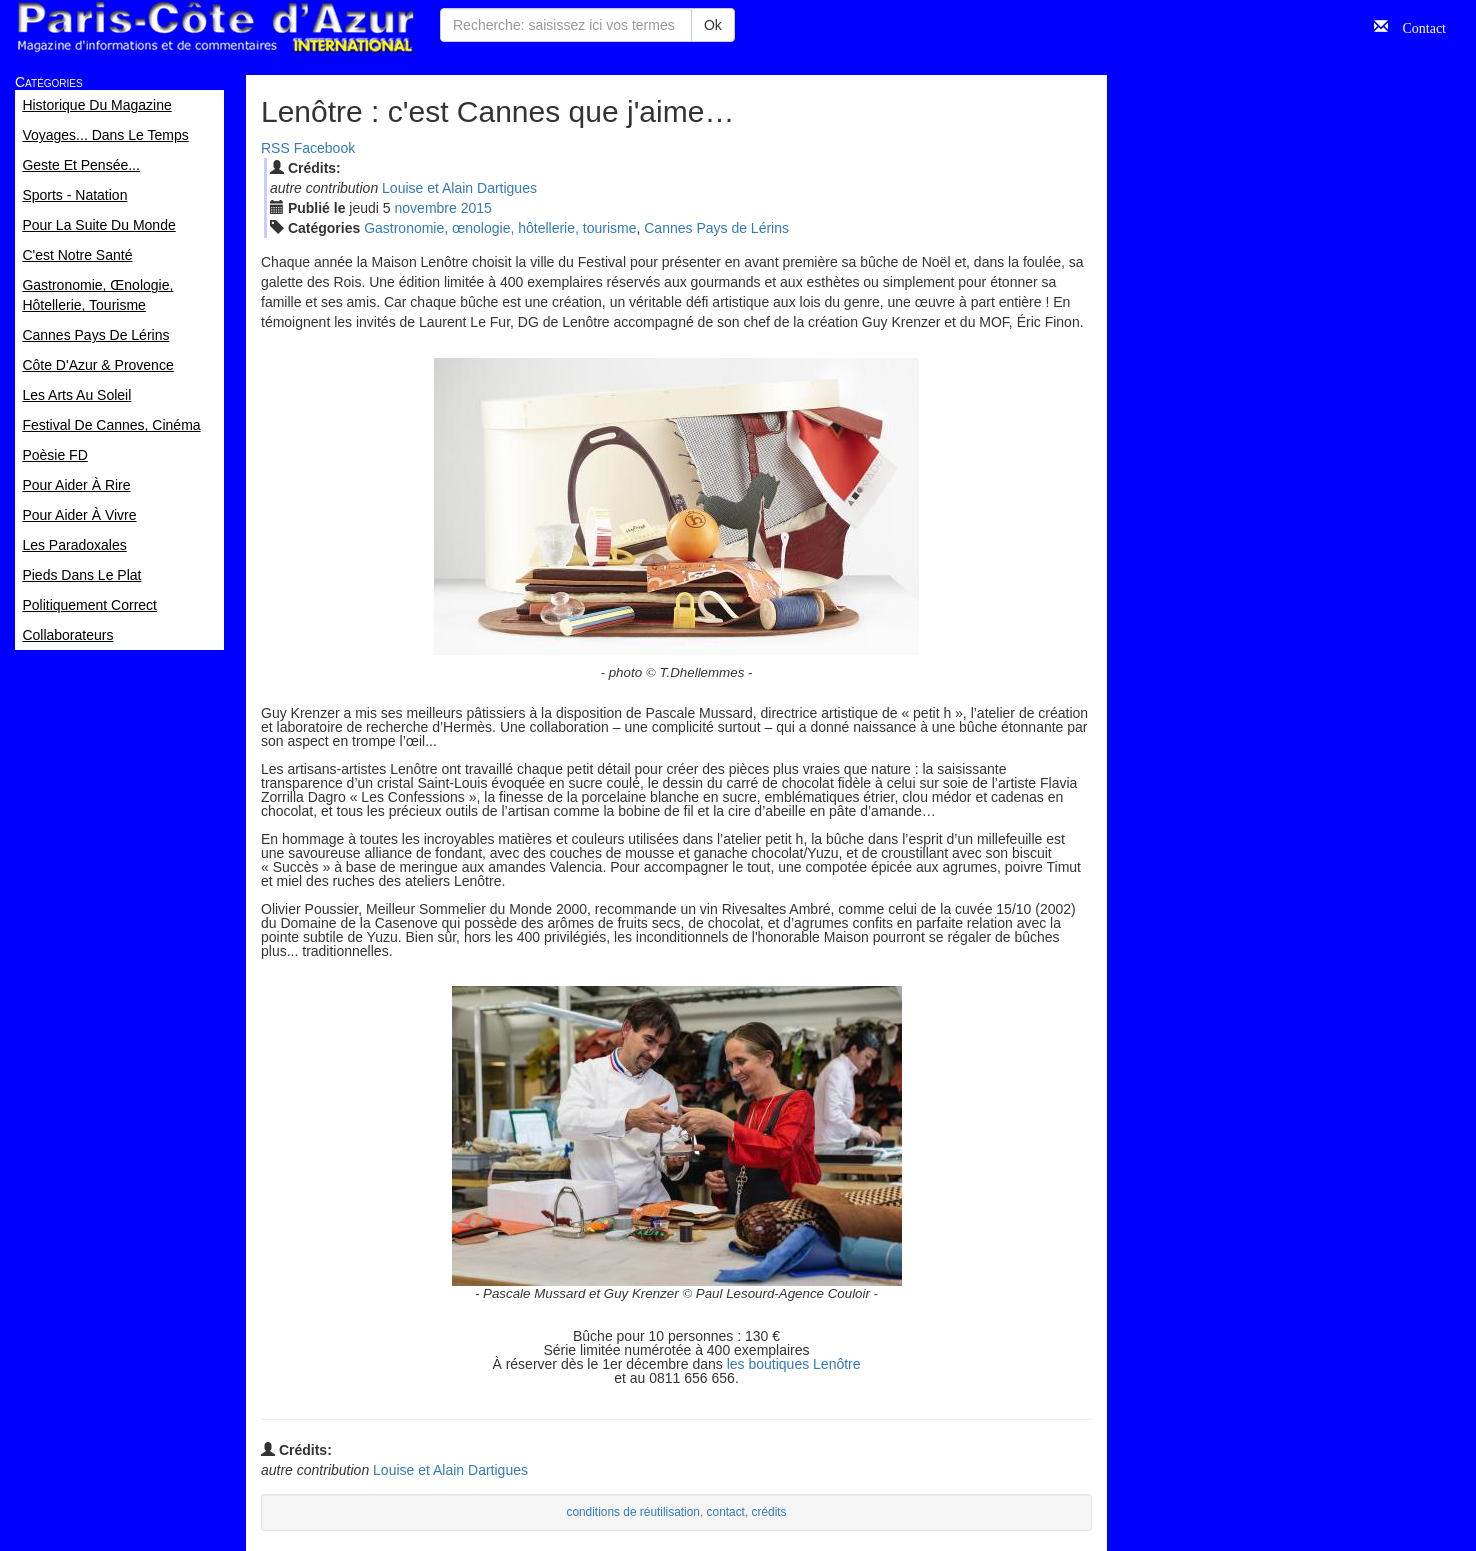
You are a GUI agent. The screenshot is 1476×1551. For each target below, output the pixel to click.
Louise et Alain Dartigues (459, 188)
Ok (713, 25)
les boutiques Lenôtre (794, 1364)
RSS (275, 148)
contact (726, 1512)
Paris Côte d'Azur (215, 27)
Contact (1417, 26)
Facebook (324, 148)
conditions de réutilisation (633, 1512)
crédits (769, 1512)
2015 (476, 208)
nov (426, 208)
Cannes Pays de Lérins (716, 228)
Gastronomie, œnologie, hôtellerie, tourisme (500, 228)
